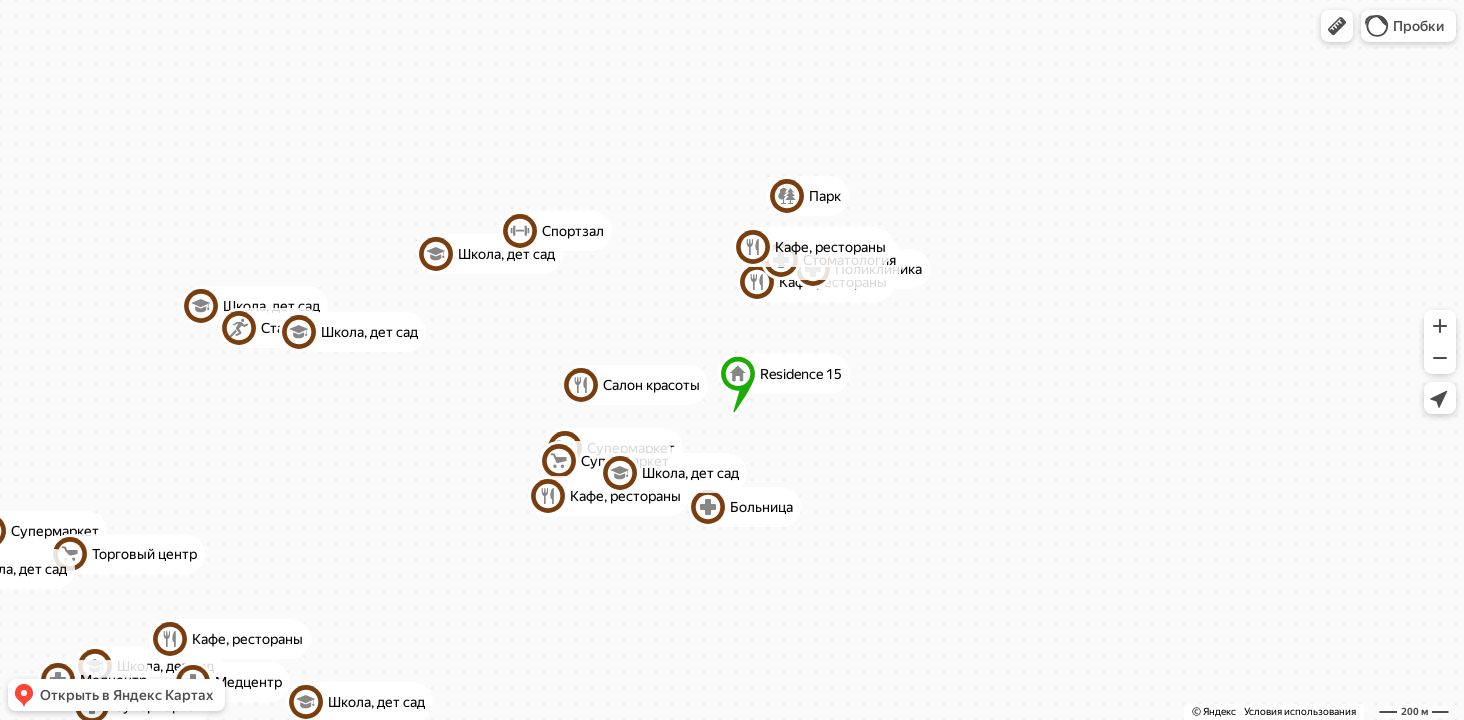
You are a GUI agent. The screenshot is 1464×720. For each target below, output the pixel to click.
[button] (1337, 26)
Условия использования (1300, 711)
